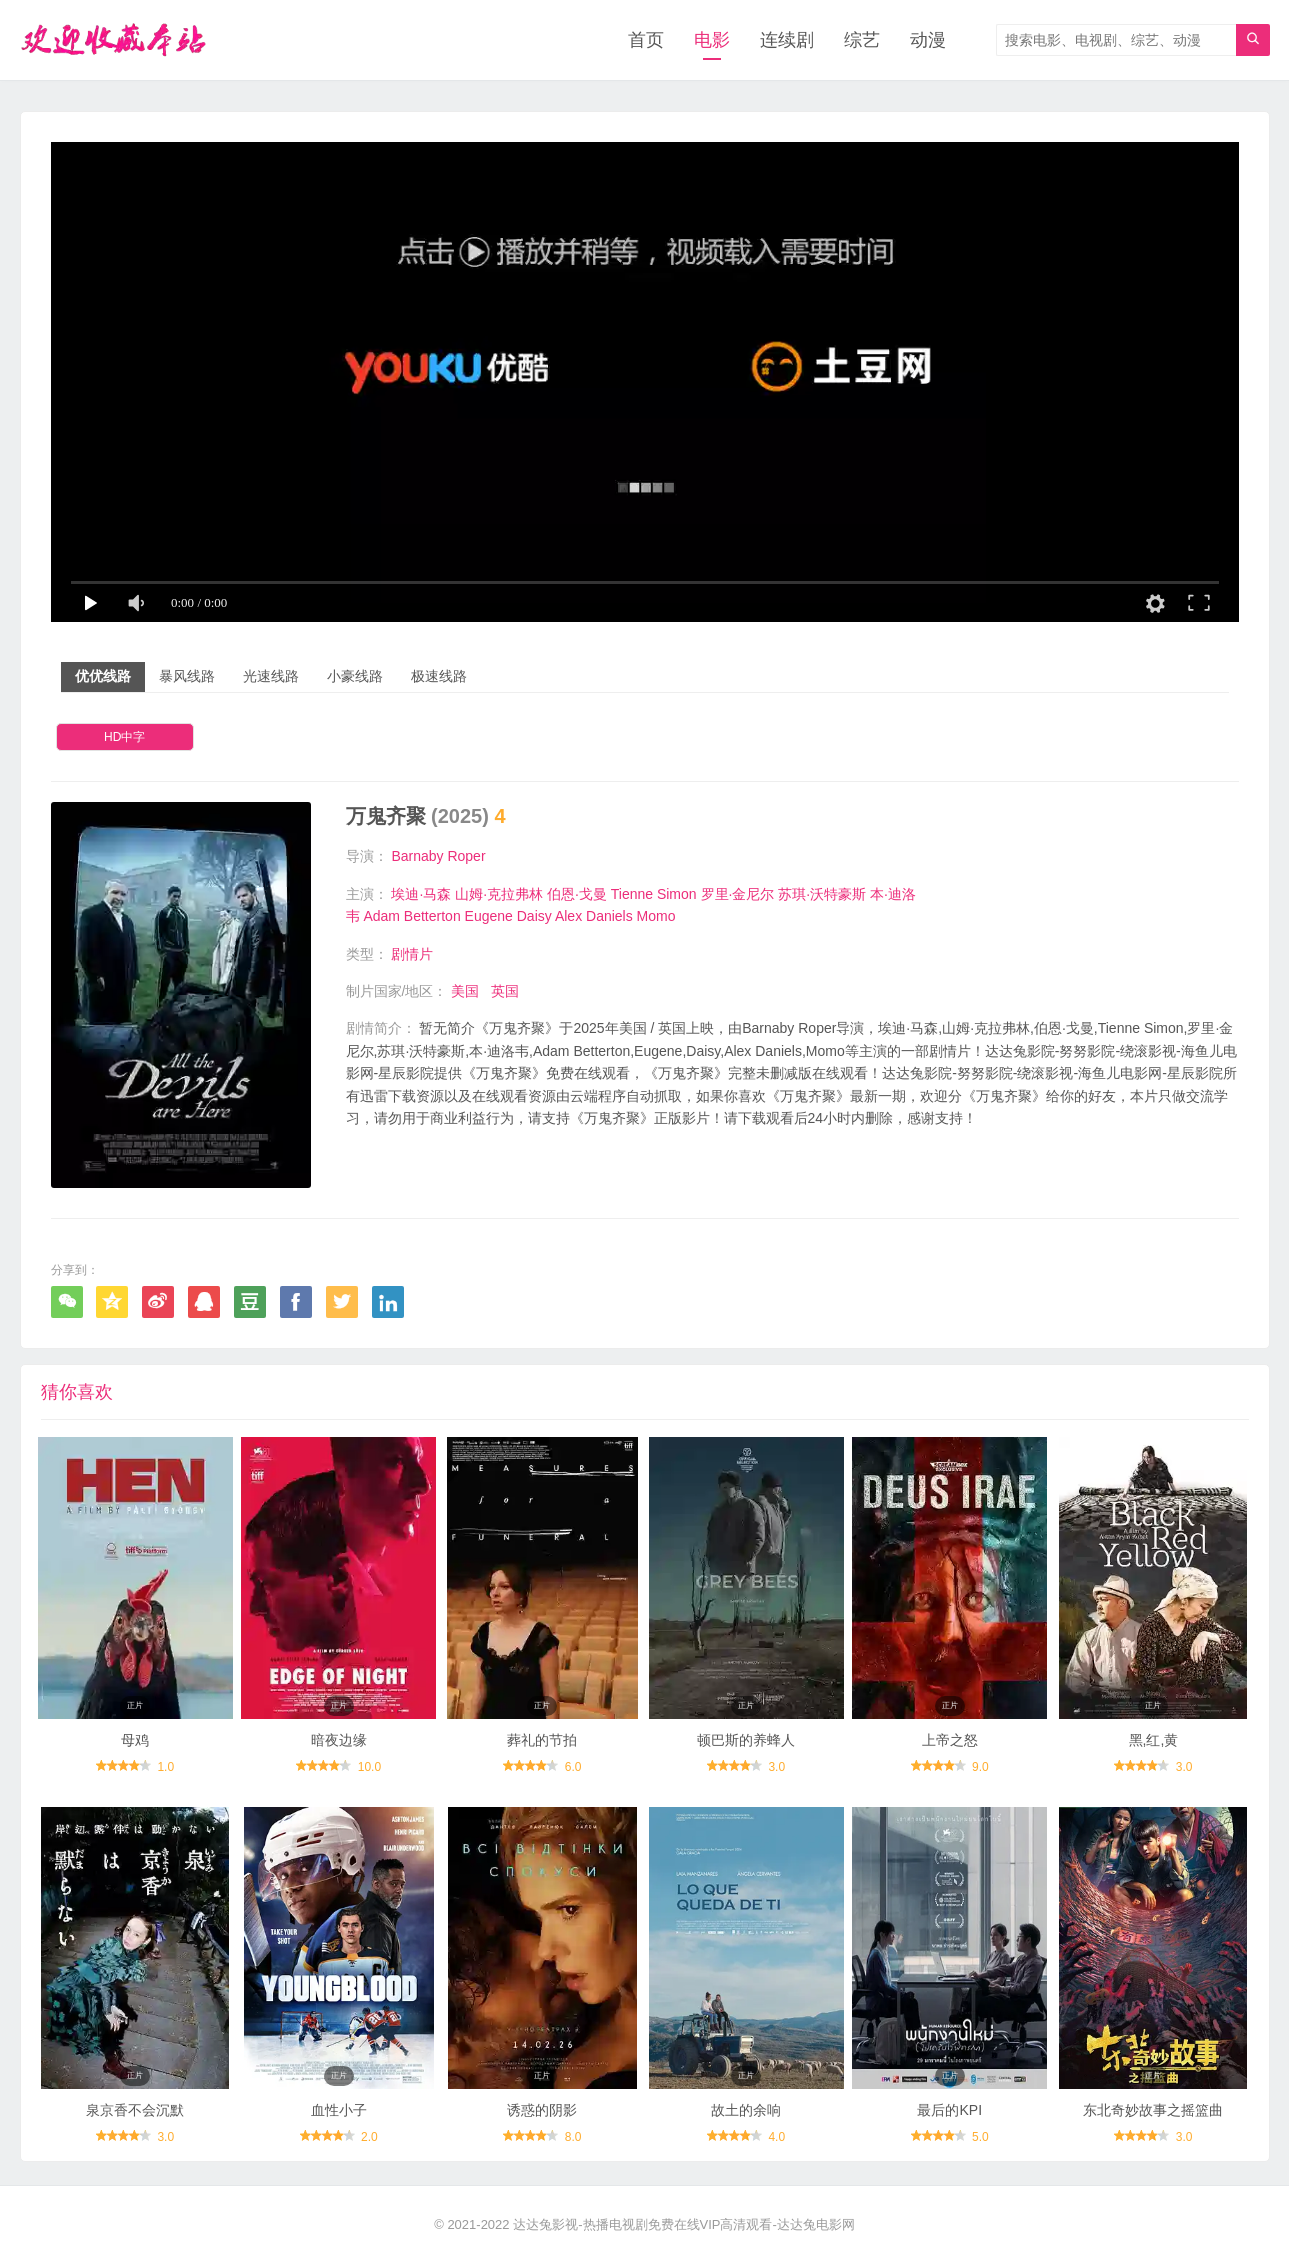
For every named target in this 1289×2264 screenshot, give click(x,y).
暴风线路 (187, 676)
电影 (712, 40)
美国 (465, 991)
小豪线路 (355, 676)
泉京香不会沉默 (135, 2110)
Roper (466, 856)
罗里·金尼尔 (738, 894)
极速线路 (439, 676)
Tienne (632, 894)
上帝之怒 (950, 1740)
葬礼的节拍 (542, 1740)
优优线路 (103, 676)
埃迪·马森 (421, 894)
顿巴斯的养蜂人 (746, 1740)
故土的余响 (746, 2110)
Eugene (489, 916)
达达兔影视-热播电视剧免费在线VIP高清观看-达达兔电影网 (684, 2224)
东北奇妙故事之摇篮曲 (1153, 2110)
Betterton (432, 916)
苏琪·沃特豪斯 (822, 894)
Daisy (534, 916)
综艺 (862, 40)
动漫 (928, 40)
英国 (505, 991)
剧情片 (412, 954)
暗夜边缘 (339, 1740)
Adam (381, 916)
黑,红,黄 (1154, 1740)
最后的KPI (949, 2110)
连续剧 (787, 40)
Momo (656, 916)
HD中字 (124, 737)
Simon (677, 894)
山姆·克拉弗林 (499, 894)
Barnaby (417, 856)
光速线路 (271, 676)
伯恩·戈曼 (577, 894)
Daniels (609, 916)
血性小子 (339, 2110)
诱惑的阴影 (542, 2110)
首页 (646, 40)
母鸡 (135, 1740)
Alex (568, 916)
